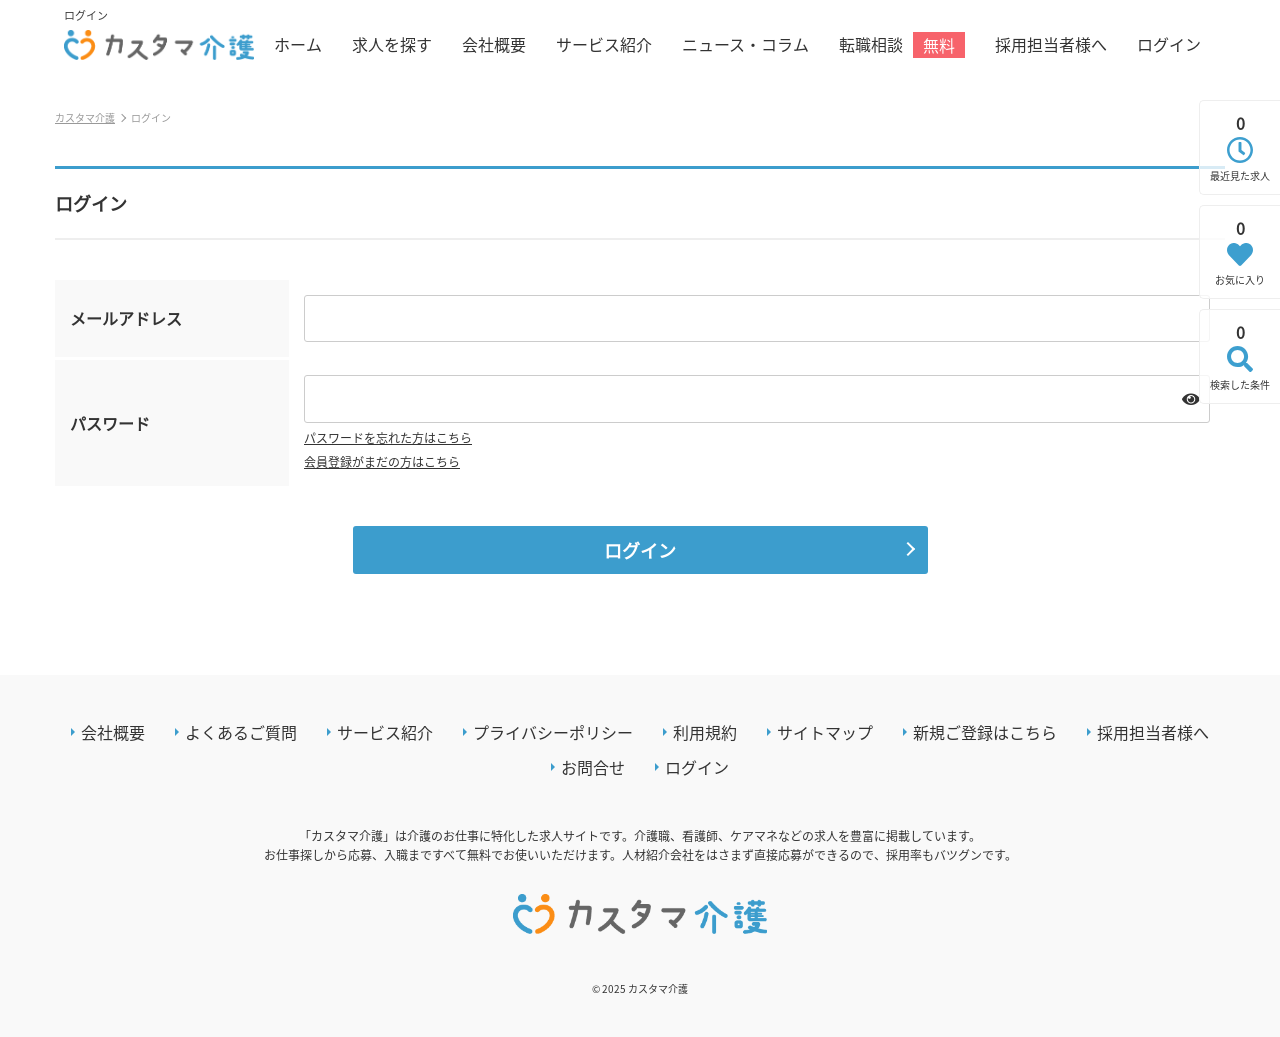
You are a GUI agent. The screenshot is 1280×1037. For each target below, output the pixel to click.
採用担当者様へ (1051, 44)
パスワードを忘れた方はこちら (388, 437)
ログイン (1169, 44)
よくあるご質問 (241, 732)
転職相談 (902, 45)
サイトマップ (825, 732)
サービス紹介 (604, 44)
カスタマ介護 (85, 117)
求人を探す (392, 44)
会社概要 (494, 44)
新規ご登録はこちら (985, 732)
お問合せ (593, 767)
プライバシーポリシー (553, 732)
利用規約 (705, 732)
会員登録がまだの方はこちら (382, 461)
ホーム (298, 44)
